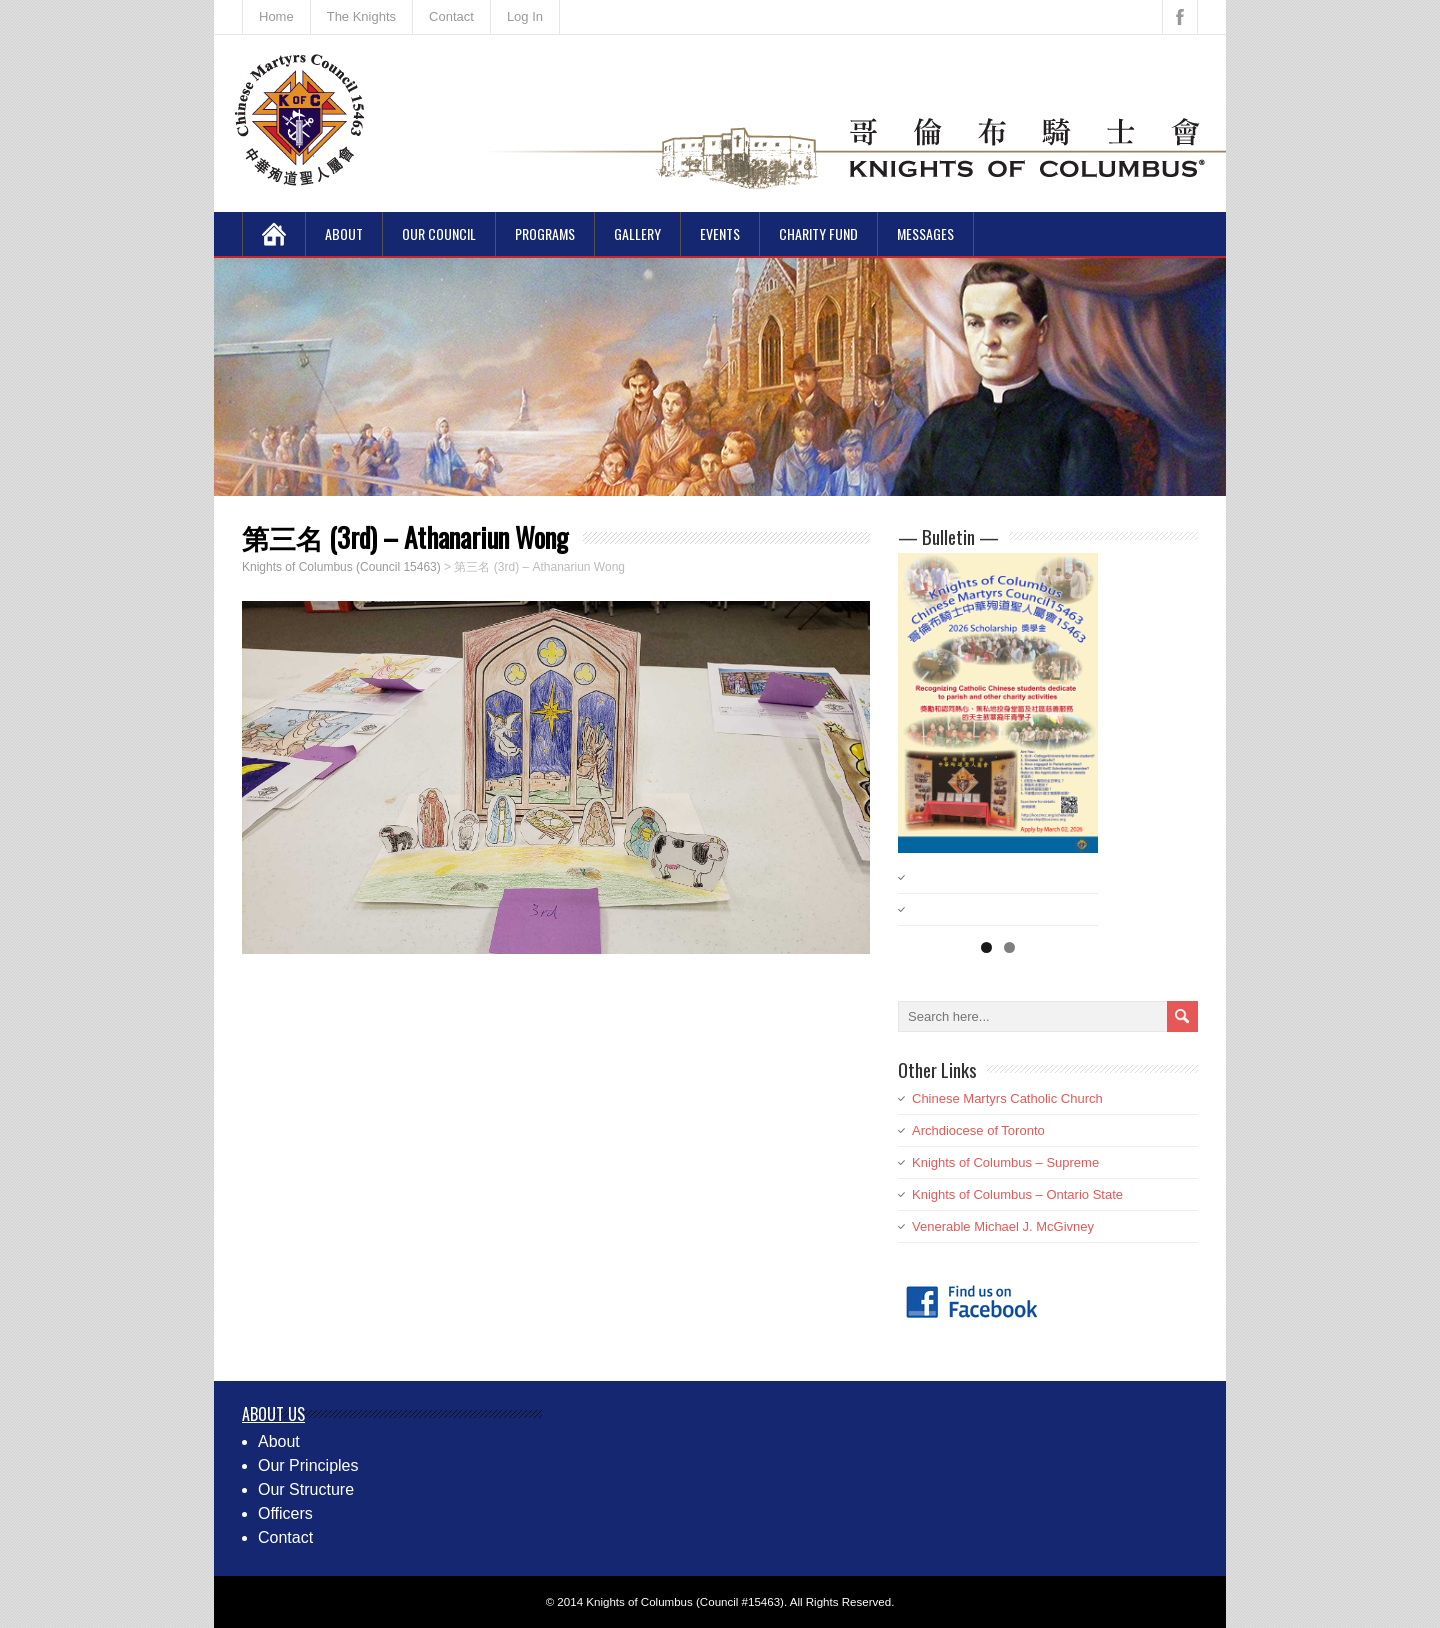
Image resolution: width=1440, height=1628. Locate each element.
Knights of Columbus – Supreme (1005, 1162)
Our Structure (306, 1489)
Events (720, 233)
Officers (285, 1513)
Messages (925, 233)
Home (276, 16)
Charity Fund (818, 233)
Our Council (439, 233)
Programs (545, 233)
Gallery (637, 233)
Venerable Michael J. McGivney (1003, 1226)
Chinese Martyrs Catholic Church (1007, 1098)
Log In (525, 16)
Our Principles (308, 1465)
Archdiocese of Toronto (978, 1130)
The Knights (361, 16)
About (344, 233)
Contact (451, 16)
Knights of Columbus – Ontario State (1017, 1194)
